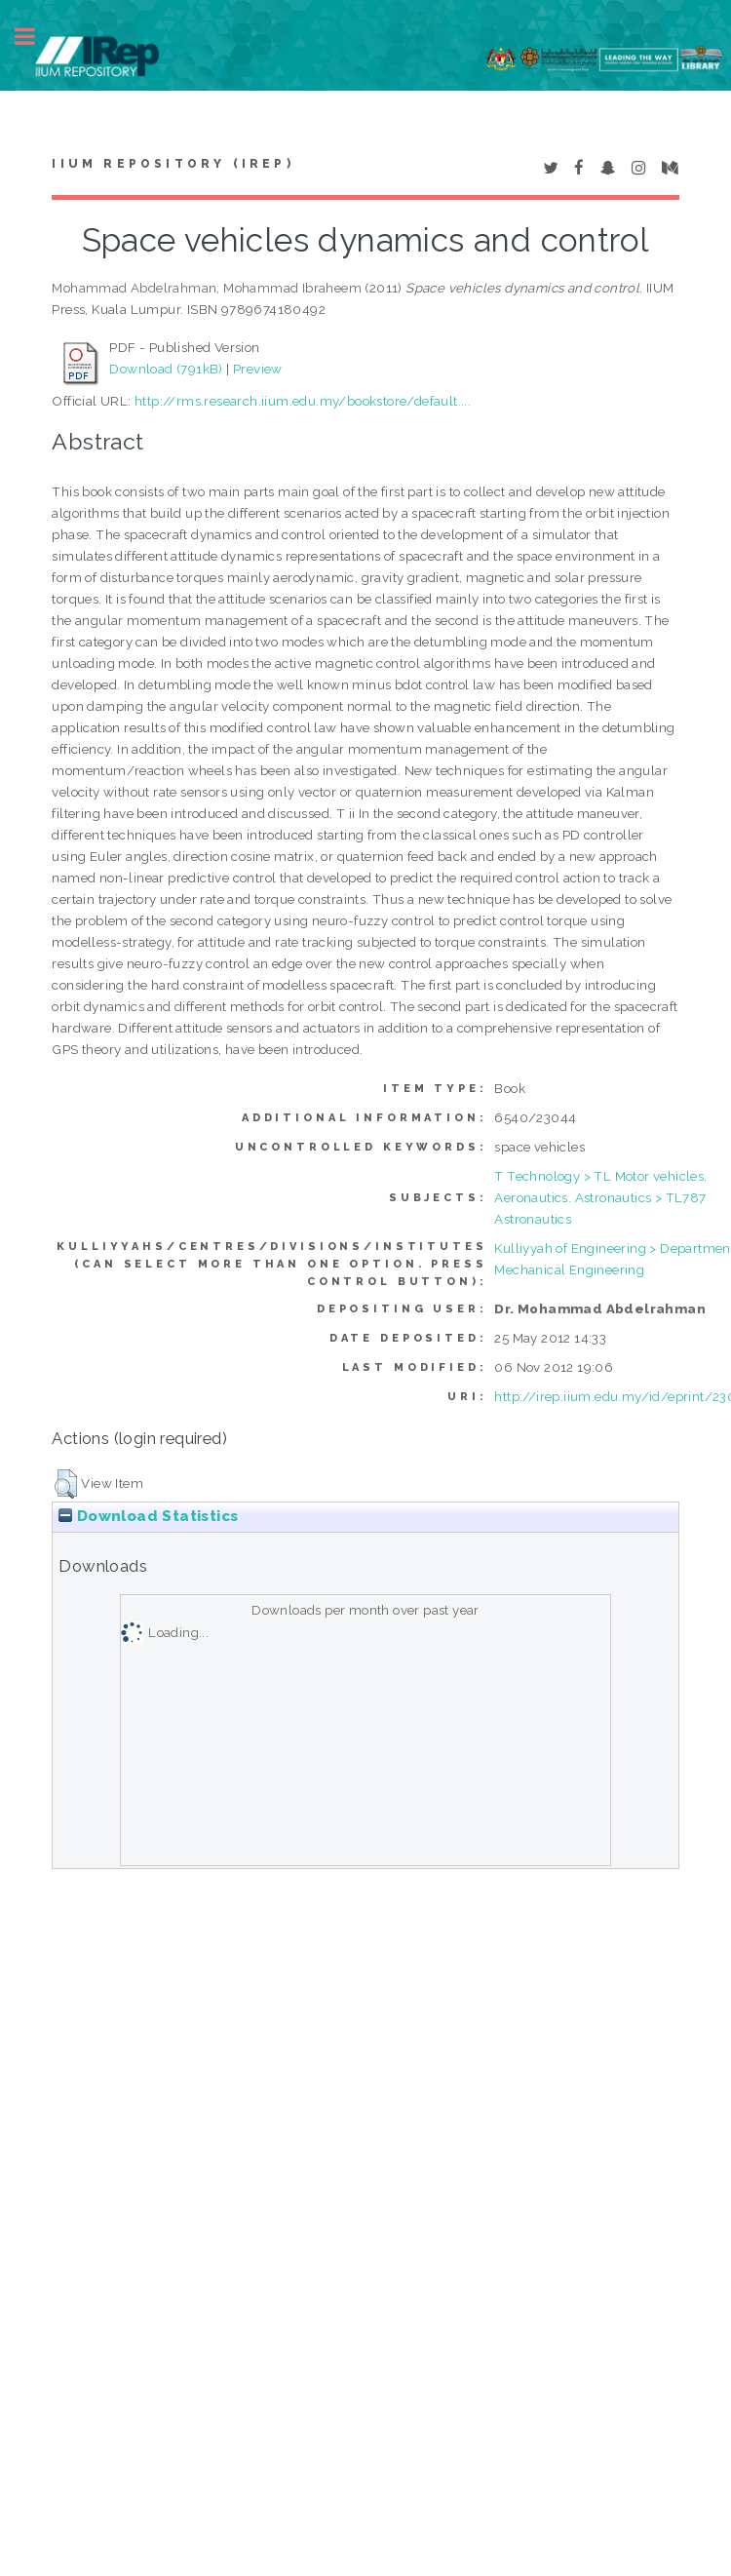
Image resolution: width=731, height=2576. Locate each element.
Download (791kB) (165, 368)
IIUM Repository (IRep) (172, 164)
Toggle (35, 36)
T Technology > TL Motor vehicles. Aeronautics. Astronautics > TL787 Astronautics (600, 1197)
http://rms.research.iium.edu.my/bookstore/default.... (303, 401)
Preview (258, 368)
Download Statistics (148, 1516)
